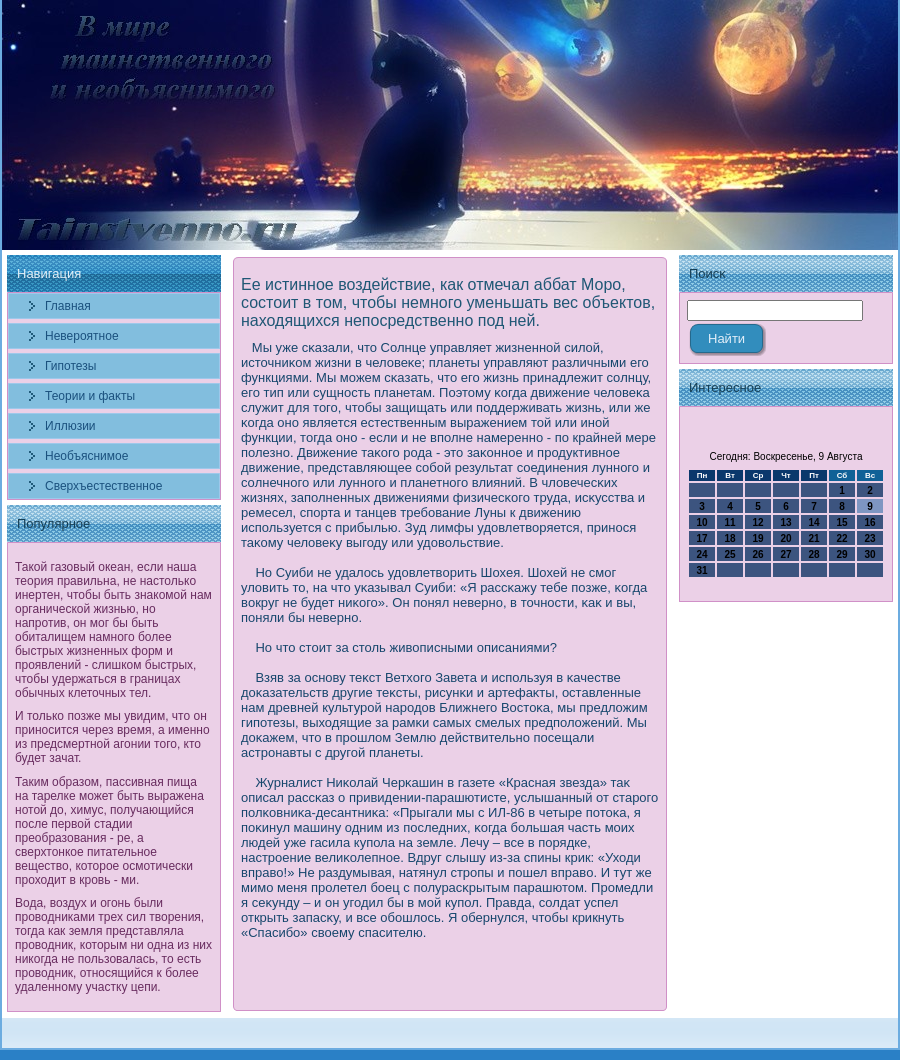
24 (701, 554)
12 (757, 522)
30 (869, 554)
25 (729, 554)
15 (841, 522)
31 (701, 570)
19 (757, 538)
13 (785, 522)
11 (729, 522)
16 (869, 522)
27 (785, 554)
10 (701, 522)
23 (869, 538)
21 (813, 538)
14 (813, 522)
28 (813, 554)
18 (729, 538)
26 (757, 554)
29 (841, 554)
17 (701, 538)
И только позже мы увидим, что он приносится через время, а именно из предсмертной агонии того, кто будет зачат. (112, 737)
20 (785, 538)
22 (841, 538)
